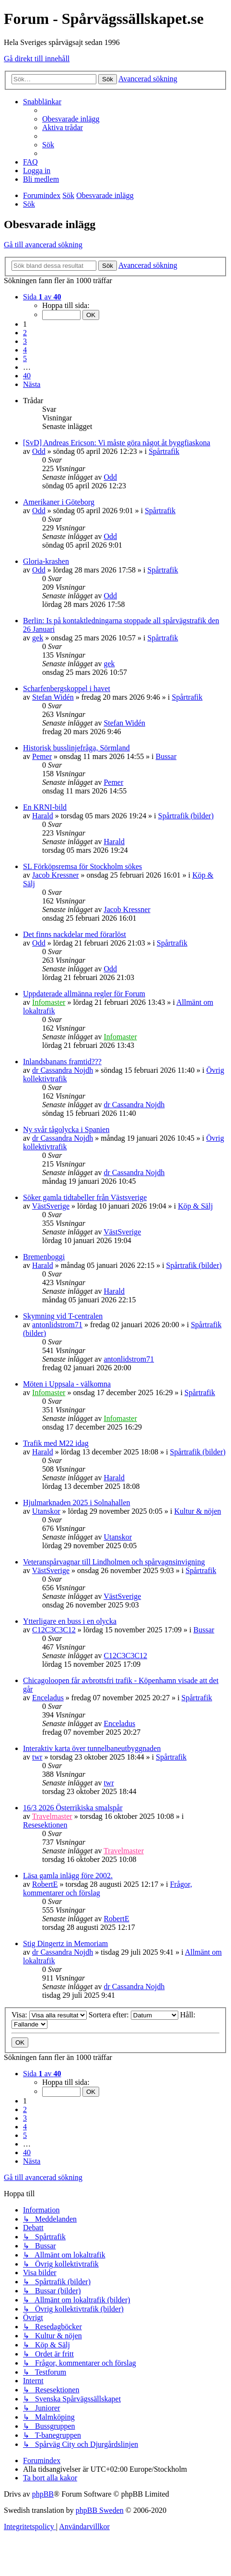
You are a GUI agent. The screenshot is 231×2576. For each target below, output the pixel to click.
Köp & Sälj (195, 1206)
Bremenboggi (44, 1257)
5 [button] (25, 358)
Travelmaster (52, 1816)
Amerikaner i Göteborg (58, 502)
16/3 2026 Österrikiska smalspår (73, 1808)
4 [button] (25, 350)
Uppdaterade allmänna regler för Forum (84, 994)
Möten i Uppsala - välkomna (67, 1384)
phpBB (43, 2494)
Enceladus (48, 1698)
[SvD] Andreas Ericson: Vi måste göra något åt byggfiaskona (116, 443)
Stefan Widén (53, 697)
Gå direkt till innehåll (36, 59)
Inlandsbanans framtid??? (62, 1061)
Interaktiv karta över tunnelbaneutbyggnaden (92, 1748)
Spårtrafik (164, 451)
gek (37, 638)
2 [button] (25, 333)
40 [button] (27, 376)
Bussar (166, 756)
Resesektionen (45, 1825)
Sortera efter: (133, 2015)
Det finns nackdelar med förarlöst (74, 934)
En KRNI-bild (45, 807)
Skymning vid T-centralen (63, 1316)
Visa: (49, 2015)
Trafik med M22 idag (56, 1443)
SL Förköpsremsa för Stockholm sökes (82, 866)
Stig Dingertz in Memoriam (65, 1943)
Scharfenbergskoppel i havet (66, 688)
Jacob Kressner (55, 875)
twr (37, 1757)
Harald (42, 816)
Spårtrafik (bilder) (186, 816)
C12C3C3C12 (54, 1630)
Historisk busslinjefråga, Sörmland (76, 748)
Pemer (42, 756)
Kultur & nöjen (197, 1511)
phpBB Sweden (100, 2510)
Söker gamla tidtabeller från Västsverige (85, 1197)
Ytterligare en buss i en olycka (69, 1621)
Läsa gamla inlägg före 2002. (68, 1875)
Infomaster (48, 1002)
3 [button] (25, 341)
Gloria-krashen (46, 561)
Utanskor (46, 1511)
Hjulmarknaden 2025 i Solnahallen (76, 1502)
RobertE (45, 1884)
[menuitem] (71, 119)
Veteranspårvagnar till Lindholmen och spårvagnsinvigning (114, 1562)
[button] (42, 297)
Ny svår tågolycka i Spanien (66, 1129)
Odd (39, 451)
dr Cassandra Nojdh (62, 1070)
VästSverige (50, 1206)
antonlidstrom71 (57, 1325)
